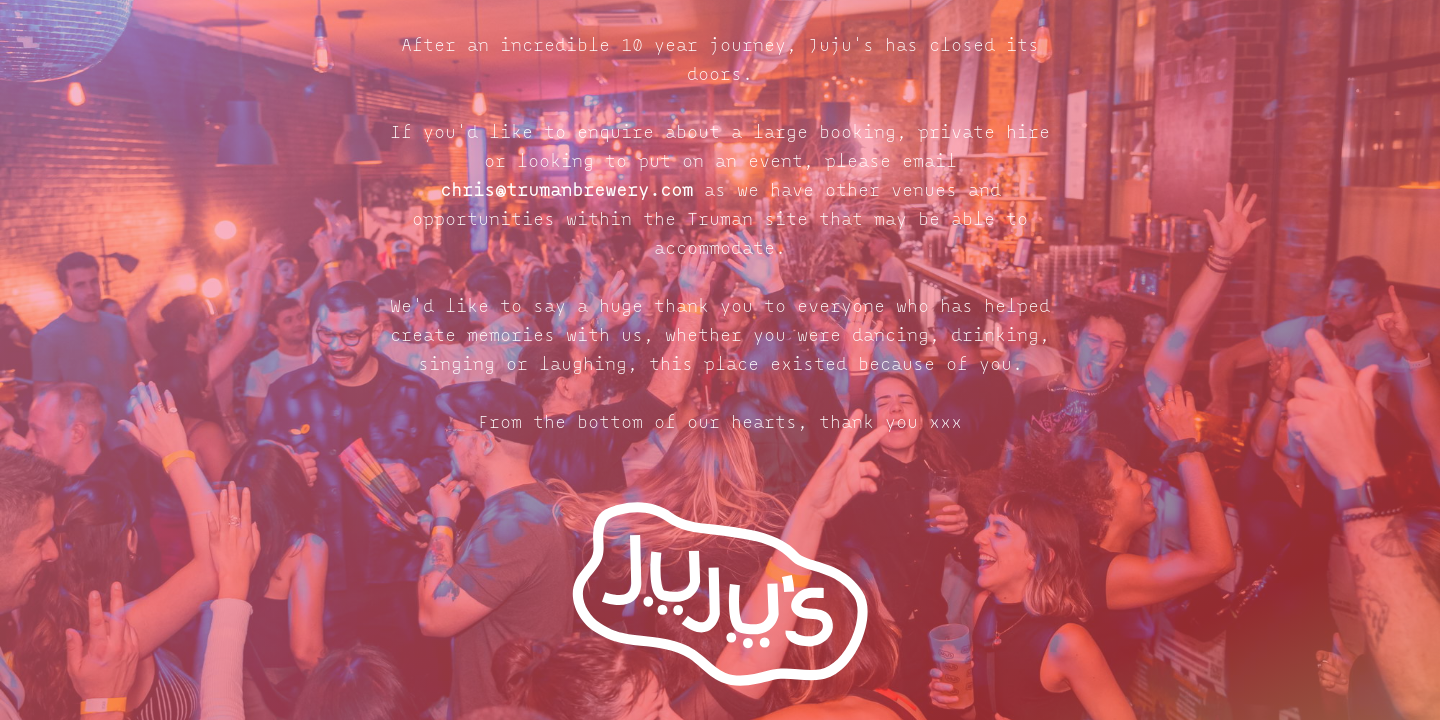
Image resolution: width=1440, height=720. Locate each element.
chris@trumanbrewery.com (566, 191)
